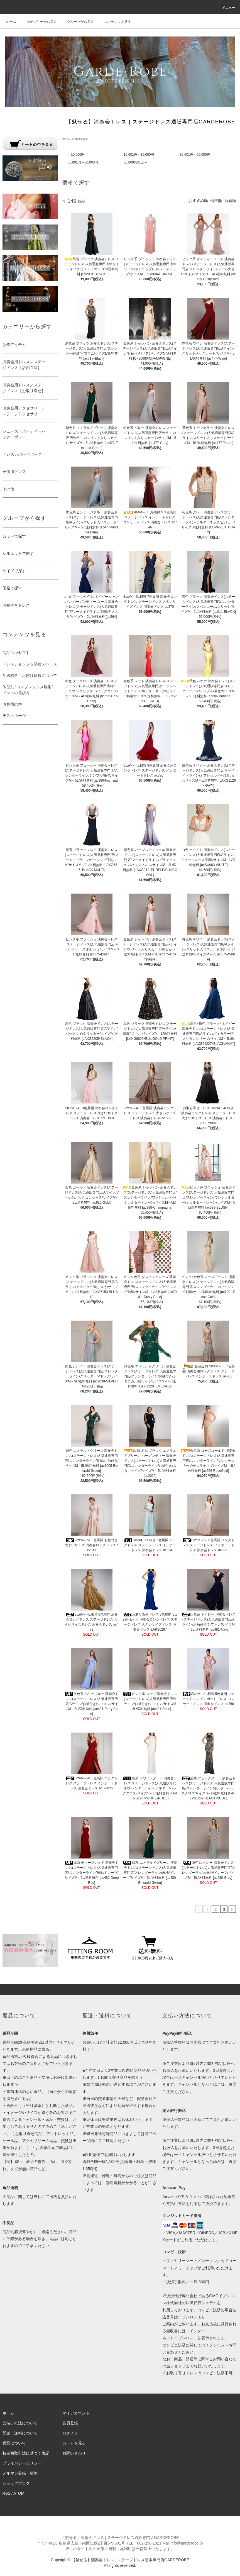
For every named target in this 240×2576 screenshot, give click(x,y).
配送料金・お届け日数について (30, 675)
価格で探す (82, 138)
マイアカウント (76, 2413)
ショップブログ (16, 2483)
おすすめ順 (198, 200)
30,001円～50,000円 (195, 155)
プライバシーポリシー (22, 2463)
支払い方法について (20, 2423)
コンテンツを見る (114, 22)
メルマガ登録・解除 (20, 2473)
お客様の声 (12, 704)
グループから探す (77, 22)
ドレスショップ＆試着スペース (30, 664)
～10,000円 (76, 155)
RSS (7, 2493)
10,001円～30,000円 (139, 155)
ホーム (11, 22)
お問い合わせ (74, 2453)
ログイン (70, 2433)
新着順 (230, 200)
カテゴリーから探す (38, 22)
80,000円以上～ (135, 162)
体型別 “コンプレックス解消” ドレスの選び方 (28, 690)
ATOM (18, 2493)
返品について (14, 2443)
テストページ (14, 715)
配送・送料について (20, 2433)
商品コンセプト (16, 652)
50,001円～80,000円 (83, 162)
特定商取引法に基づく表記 (26, 2453)
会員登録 (70, 2423)
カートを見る (74, 2443)
